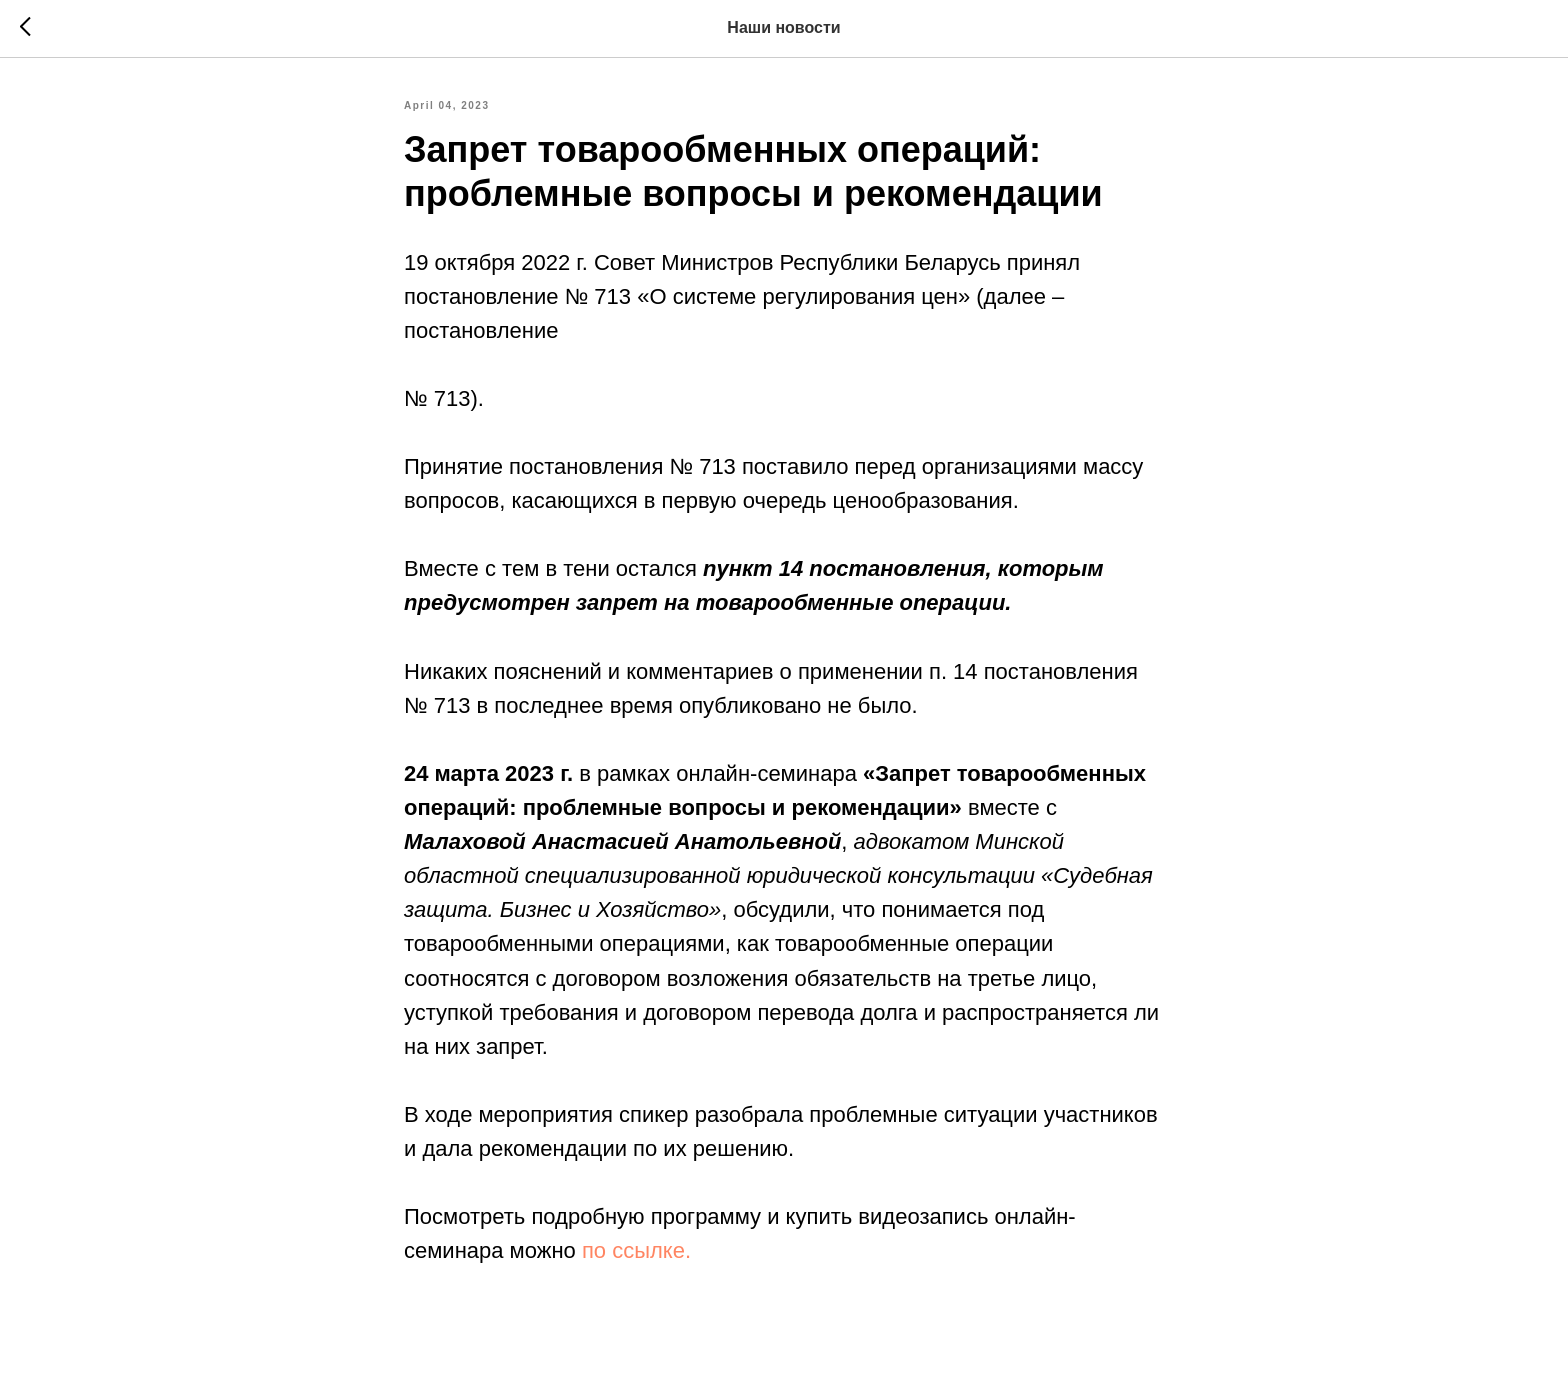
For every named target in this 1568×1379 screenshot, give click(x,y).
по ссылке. (636, 1250)
